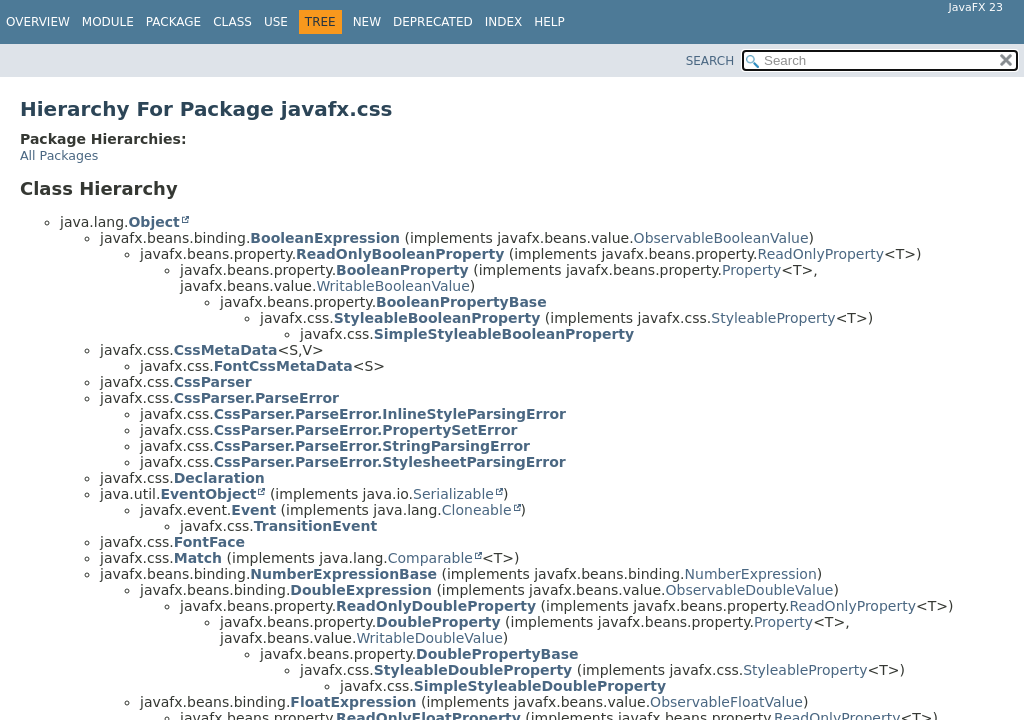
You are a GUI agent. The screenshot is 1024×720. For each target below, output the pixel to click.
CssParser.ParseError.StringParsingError (372, 446)
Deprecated (433, 22)
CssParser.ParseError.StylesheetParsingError (390, 462)
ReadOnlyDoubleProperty (436, 606)
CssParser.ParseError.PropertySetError (366, 430)
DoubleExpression (361, 590)
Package (173, 22)
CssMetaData (226, 350)
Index (504, 22)
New (367, 22)
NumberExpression (751, 574)
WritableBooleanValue (392, 286)
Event (253, 510)
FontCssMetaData (283, 366)
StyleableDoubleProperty (473, 670)
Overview (38, 22)
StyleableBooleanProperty (437, 318)
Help (549, 22)
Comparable (430, 558)
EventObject (208, 494)
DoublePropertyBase (497, 654)
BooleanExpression (325, 238)
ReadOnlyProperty (821, 254)
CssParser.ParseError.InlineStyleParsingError (390, 414)
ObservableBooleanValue (721, 238)
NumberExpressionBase (343, 574)
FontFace (209, 542)
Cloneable (477, 510)
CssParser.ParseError (256, 398)
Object (153, 222)
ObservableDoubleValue (750, 590)
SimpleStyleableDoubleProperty (540, 686)
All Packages (59, 155)
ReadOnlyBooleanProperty (400, 254)
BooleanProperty (402, 270)
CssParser (213, 382)
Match (198, 558)
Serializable (453, 494)
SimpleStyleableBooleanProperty (504, 334)
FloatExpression (353, 702)
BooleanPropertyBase (461, 302)
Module (108, 22)
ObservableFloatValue (726, 702)
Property (751, 270)
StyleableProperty (773, 318)
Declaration (219, 478)
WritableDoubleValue (429, 638)
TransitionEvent (315, 526)
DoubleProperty (438, 622)
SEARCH (710, 61)
